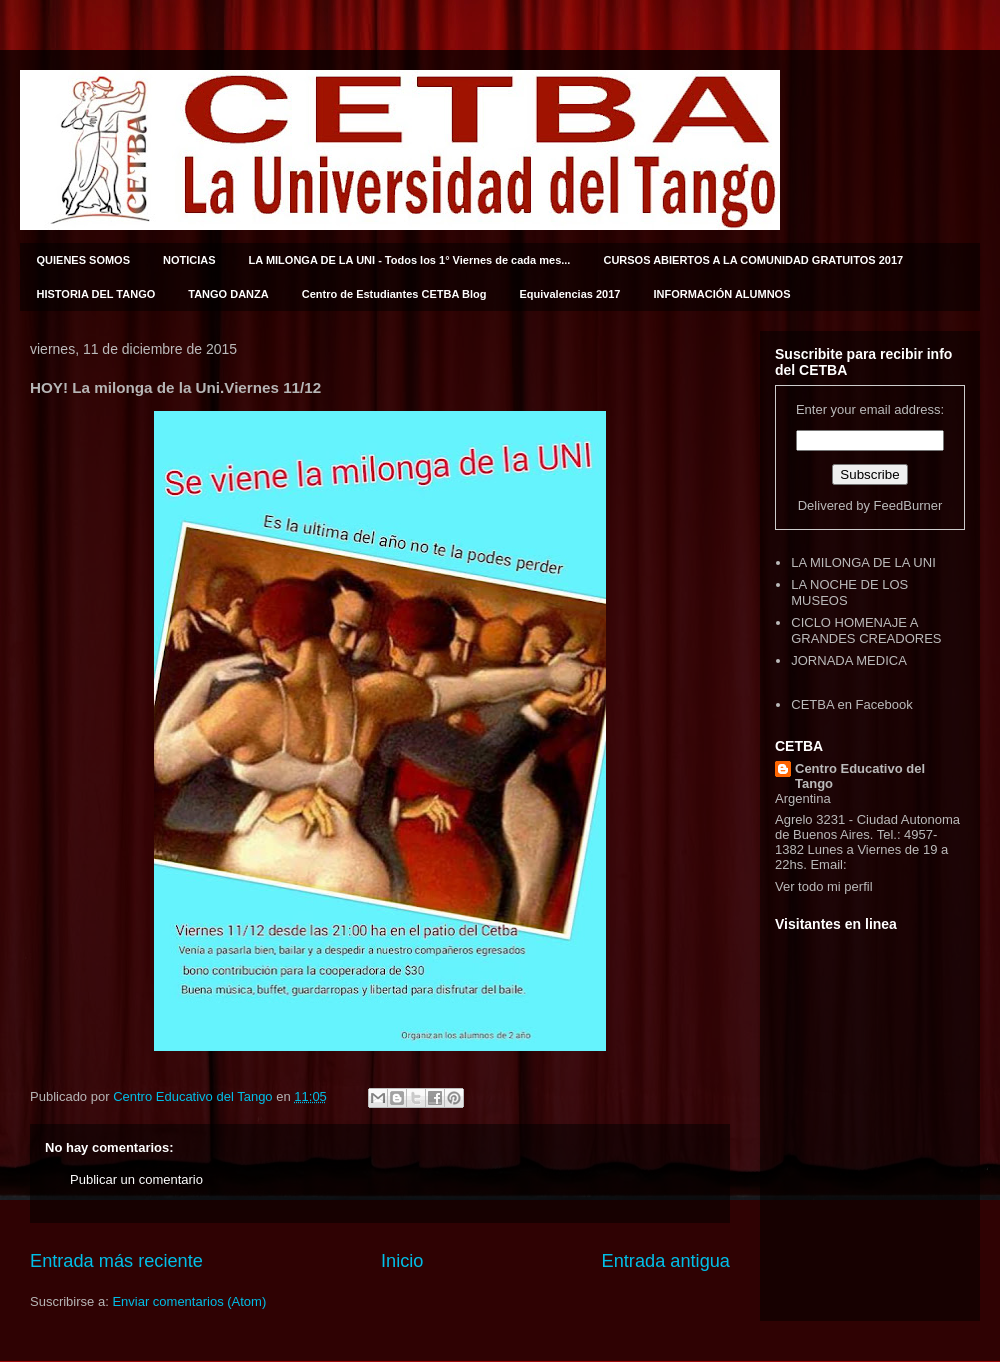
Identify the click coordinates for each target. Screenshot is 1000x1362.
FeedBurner (908, 505)
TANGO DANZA (228, 294)
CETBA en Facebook (851, 704)
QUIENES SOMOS (84, 260)
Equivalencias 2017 (570, 294)
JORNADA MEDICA (849, 660)
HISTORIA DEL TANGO (96, 294)
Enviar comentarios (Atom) (189, 1301)
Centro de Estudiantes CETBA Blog (394, 294)
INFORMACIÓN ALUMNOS (721, 294)
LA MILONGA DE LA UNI (863, 562)
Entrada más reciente (116, 1261)
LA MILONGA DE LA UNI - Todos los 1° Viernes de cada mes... (410, 260)
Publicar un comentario (136, 1179)
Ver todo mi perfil (824, 886)
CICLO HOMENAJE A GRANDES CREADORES (866, 630)
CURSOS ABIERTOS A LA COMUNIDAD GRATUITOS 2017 (753, 260)
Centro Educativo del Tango (860, 776)
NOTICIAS (189, 260)
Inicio (402, 1261)
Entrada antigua (666, 1261)
